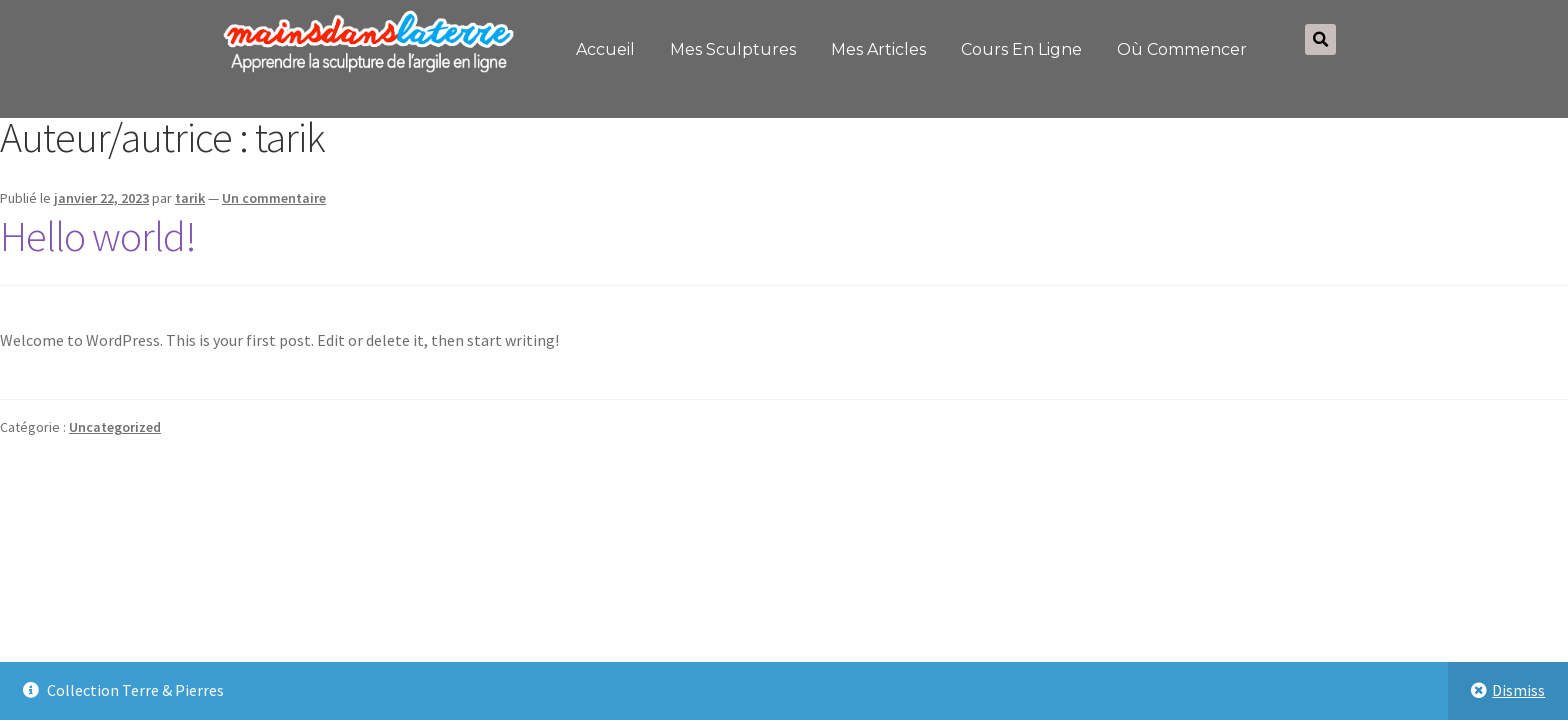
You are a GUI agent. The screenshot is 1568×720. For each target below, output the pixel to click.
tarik (190, 198)
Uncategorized (115, 427)
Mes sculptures (733, 49)
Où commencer (1182, 49)
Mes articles (878, 49)
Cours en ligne (1021, 49)
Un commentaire (274, 198)
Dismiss (1518, 690)
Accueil (605, 49)
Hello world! (98, 236)
